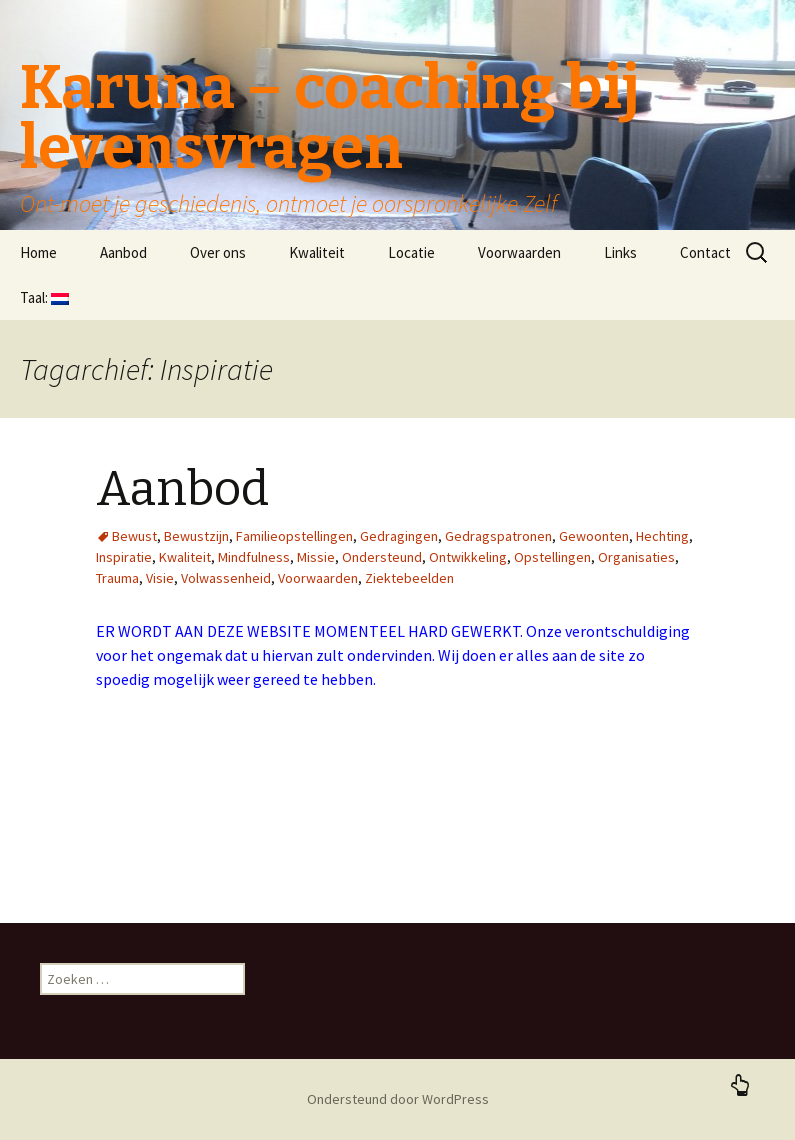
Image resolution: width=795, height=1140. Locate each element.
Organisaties (636, 557)
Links (620, 252)
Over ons (218, 252)
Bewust (134, 536)
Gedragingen (399, 536)
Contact (705, 252)
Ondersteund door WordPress (398, 1099)
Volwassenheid (226, 578)
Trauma (117, 578)
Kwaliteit (317, 252)
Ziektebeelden (409, 578)
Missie (316, 557)
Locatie (411, 252)
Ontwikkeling (468, 557)
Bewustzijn (196, 536)
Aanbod (123, 252)
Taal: (44, 297)
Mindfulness (254, 557)
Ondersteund (382, 557)
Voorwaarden (519, 252)
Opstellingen (552, 557)
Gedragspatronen (498, 536)
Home (38, 252)
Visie (160, 578)
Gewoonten (594, 536)
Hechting (662, 536)
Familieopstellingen (294, 536)
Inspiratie (124, 557)
